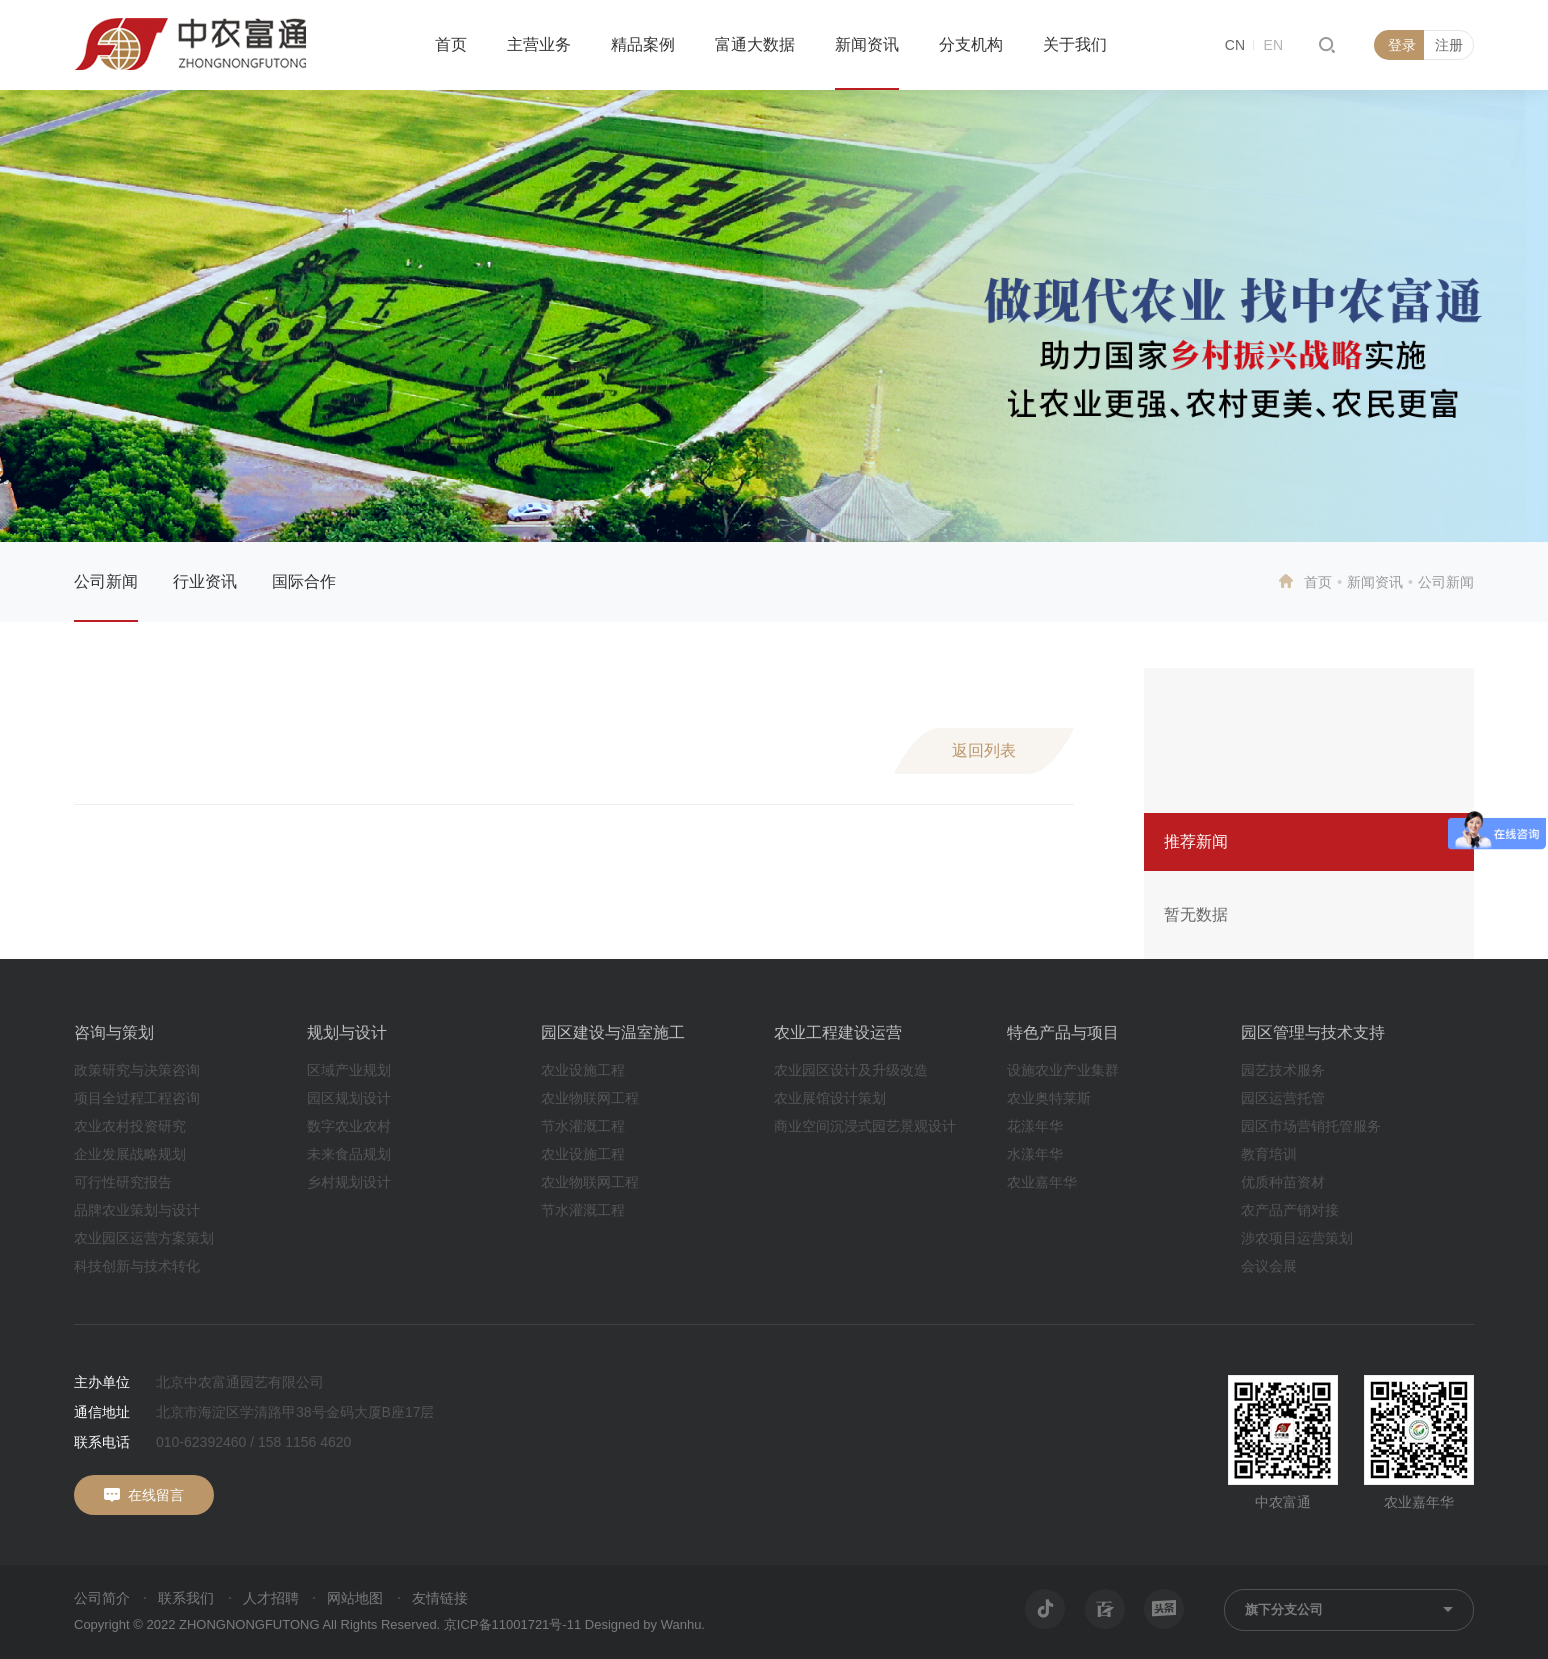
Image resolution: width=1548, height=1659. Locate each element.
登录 (1402, 45)
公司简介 (102, 1598)
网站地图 (355, 1598)
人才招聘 (271, 1598)
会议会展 (1269, 1266)
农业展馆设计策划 (830, 1098)
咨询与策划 (114, 1032)
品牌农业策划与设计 (137, 1210)
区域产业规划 (349, 1070)
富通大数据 (755, 44)
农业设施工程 (583, 1070)
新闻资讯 (867, 44)
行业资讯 (205, 581)
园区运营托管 (1283, 1098)
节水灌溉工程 (583, 1126)
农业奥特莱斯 (1049, 1098)
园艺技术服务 (1283, 1070)
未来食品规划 (349, 1154)
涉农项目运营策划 (1297, 1238)
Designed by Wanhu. (645, 1624)
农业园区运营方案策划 (144, 1238)
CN (1235, 45)
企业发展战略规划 (130, 1154)
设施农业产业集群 (1063, 1070)
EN (1273, 45)
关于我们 (1075, 44)
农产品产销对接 (1290, 1210)
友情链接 (440, 1598)
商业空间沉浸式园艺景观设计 (865, 1126)
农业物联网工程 (590, 1098)
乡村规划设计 (349, 1182)
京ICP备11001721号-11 (512, 1624)
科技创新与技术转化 (137, 1266)
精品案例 (643, 44)
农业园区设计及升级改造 (851, 1070)
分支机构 (971, 44)
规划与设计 (347, 1032)
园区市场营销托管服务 (1311, 1126)
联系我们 (186, 1598)
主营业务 (539, 44)
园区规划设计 (349, 1098)
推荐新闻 (1196, 841)
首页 (451, 44)
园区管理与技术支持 (1313, 1032)
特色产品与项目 (1063, 1032)
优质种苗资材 (1283, 1182)
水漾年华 (1035, 1154)
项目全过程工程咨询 (137, 1098)
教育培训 (1269, 1154)
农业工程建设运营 (838, 1032)
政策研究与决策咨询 (137, 1070)
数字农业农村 (349, 1126)
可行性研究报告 (123, 1182)
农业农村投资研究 (130, 1126)
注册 (1449, 45)
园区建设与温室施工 (613, 1032)
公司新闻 (106, 581)
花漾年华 (1035, 1126)
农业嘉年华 (1042, 1182)
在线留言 (156, 1495)
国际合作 (304, 581)
